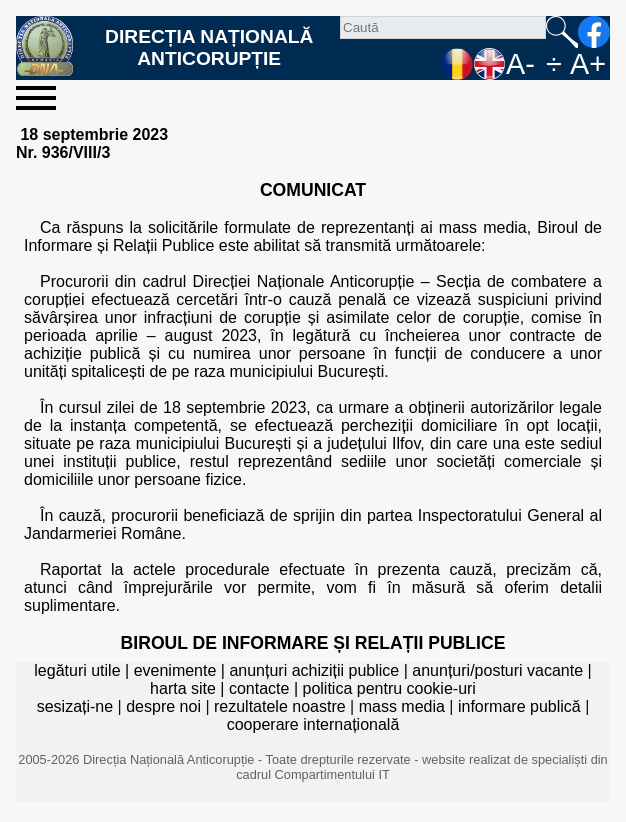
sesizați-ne (75, 706)
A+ (588, 64)
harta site (183, 688)
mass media (402, 706)
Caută (562, 32)
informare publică (519, 706)
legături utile (77, 670)
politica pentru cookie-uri (388, 688)
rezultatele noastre (280, 706)
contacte (259, 688)
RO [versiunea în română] (458, 64)
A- (520, 64)
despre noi (163, 706)
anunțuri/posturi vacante (497, 670)
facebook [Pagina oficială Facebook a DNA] (594, 32)
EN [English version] (490, 64)
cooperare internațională (313, 724)
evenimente (175, 670)
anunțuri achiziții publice (314, 670)
